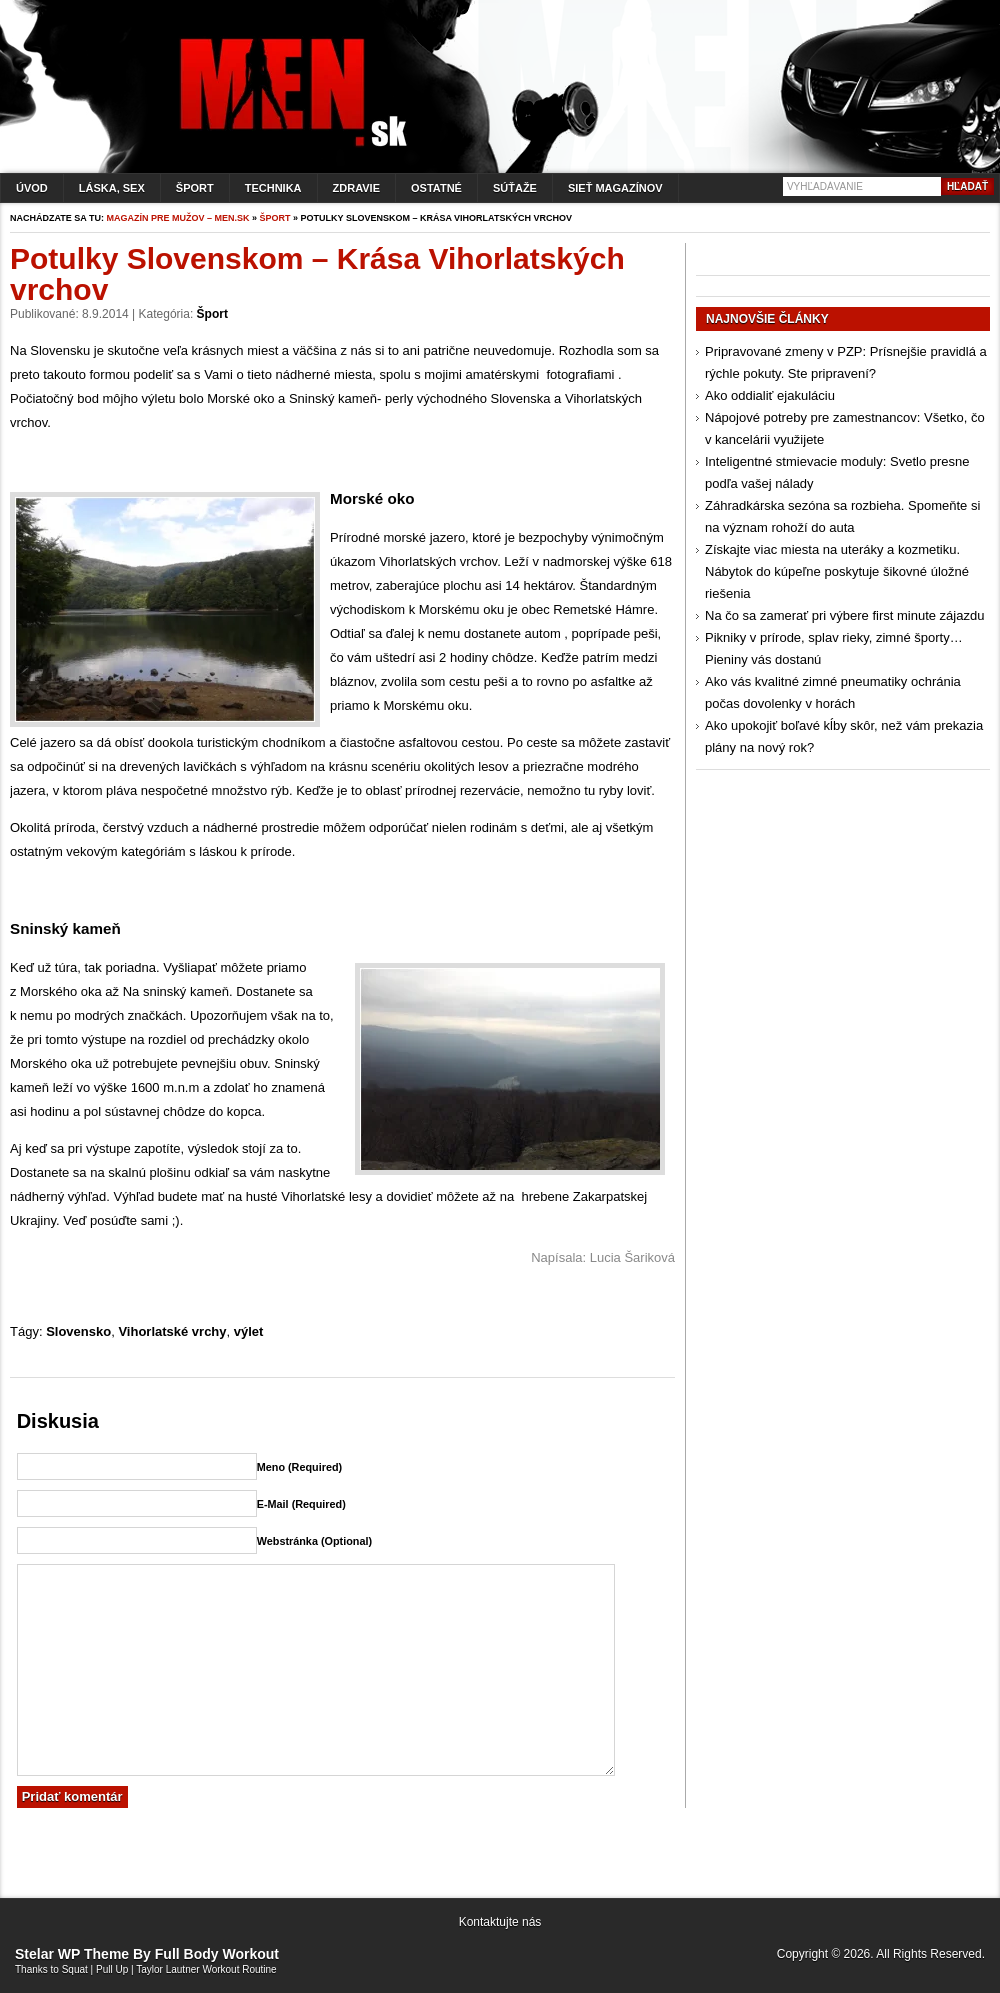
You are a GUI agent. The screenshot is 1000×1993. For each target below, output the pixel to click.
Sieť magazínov (615, 188)
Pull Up (112, 1969)
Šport (195, 188)
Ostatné (436, 188)
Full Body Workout (217, 1954)
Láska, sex (112, 188)
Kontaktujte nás (500, 1922)
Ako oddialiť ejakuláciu (770, 395)
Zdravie (356, 188)
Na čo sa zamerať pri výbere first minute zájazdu (844, 615)
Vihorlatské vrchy (172, 1331)
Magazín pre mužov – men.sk (178, 218)
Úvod (32, 188)
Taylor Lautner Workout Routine (206, 1969)
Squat (75, 1969)
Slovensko (78, 1331)
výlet (249, 1331)
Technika (273, 188)
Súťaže (515, 188)
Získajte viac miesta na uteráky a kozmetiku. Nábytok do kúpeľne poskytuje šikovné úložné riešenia (837, 571)
